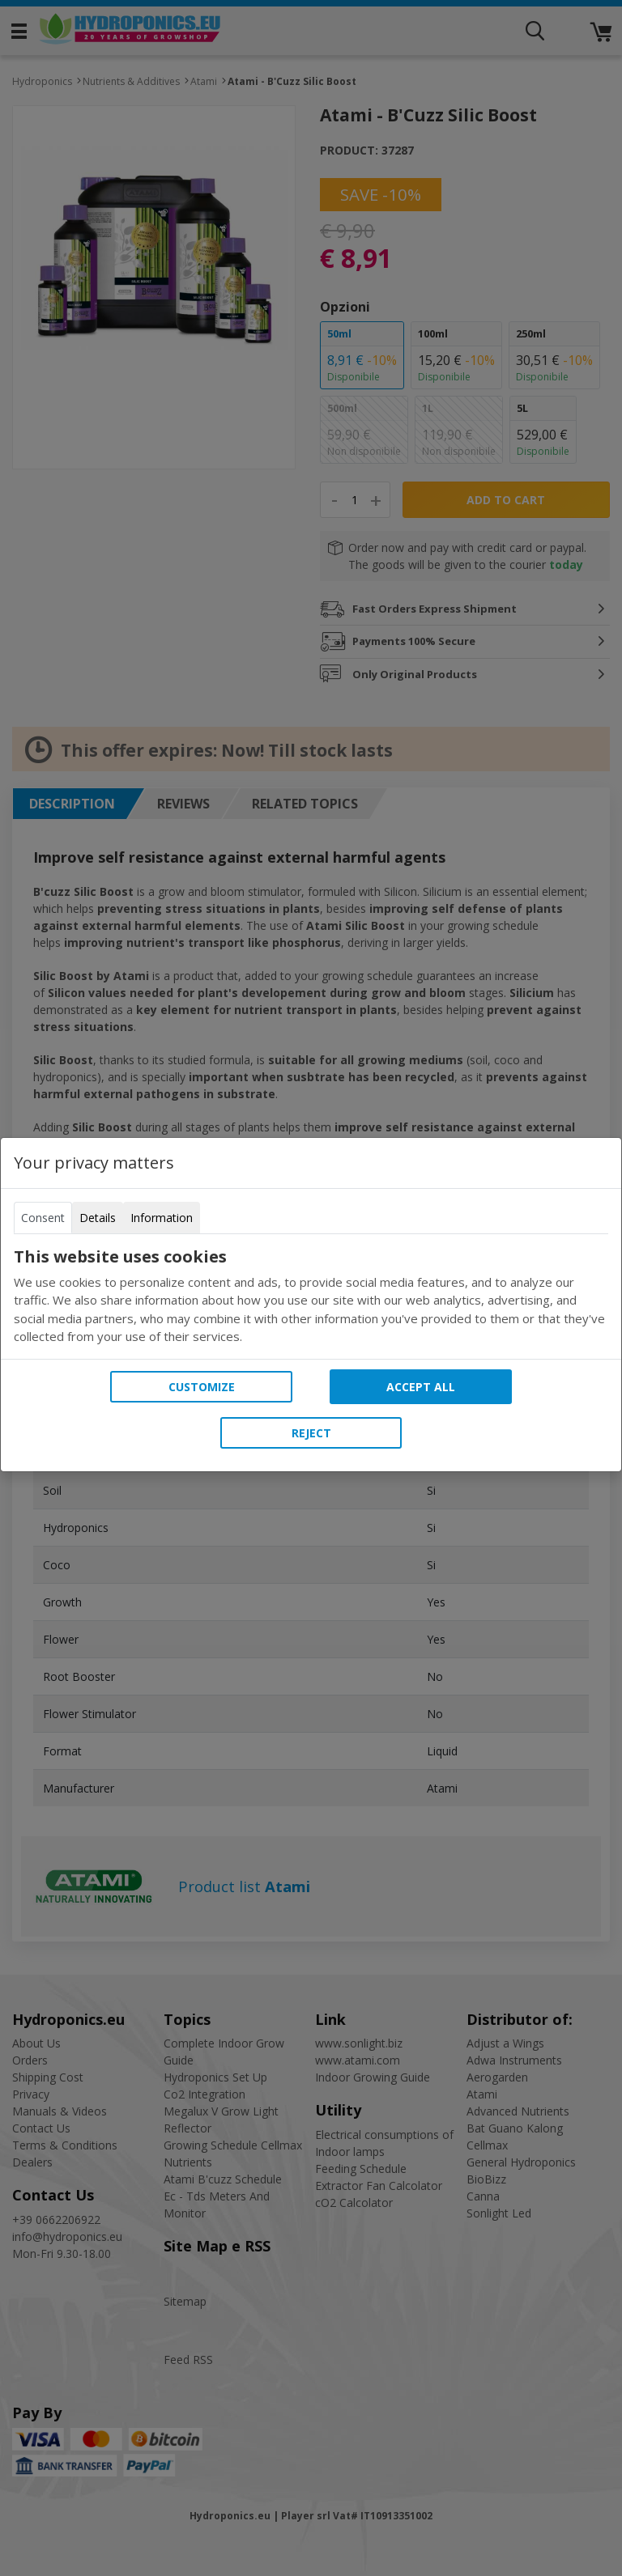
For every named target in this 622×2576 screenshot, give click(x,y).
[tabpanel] (311, 1296)
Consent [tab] (43, 1217)
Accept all (420, 1386)
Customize (201, 1386)
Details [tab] (97, 1217)
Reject (311, 1433)
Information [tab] (161, 1217)
